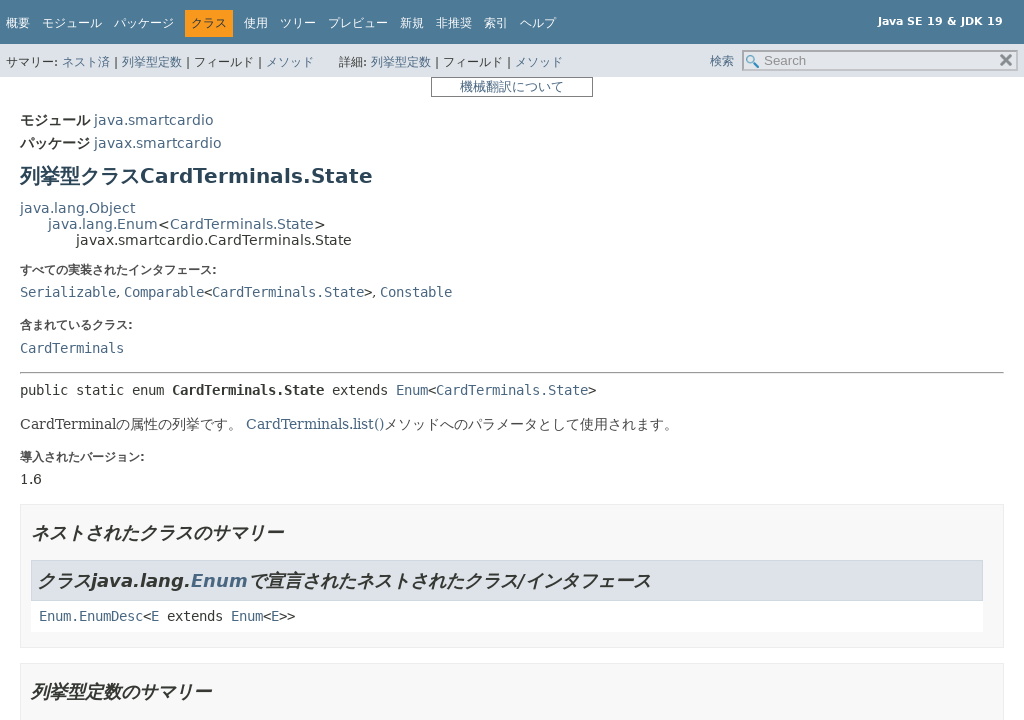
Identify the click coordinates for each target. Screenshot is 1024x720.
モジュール (72, 23)
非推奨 (454, 23)
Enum (412, 390)
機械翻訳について (512, 86)
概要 (18, 23)
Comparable (164, 292)
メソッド (290, 62)
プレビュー (358, 23)
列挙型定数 (152, 62)
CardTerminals (72, 348)
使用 (256, 23)
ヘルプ (538, 23)
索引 (496, 23)
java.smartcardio (154, 120)
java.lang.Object (77, 208)
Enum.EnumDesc (91, 616)
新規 (412, 23)
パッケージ (144, 23)
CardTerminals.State (242, 224)
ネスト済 (86, 62)
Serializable (68, 292)
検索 (722, 61)
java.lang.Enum (103, 224)
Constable (416, 292)
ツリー (298, 23)
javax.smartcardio (158, 143)
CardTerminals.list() (315, 424)
